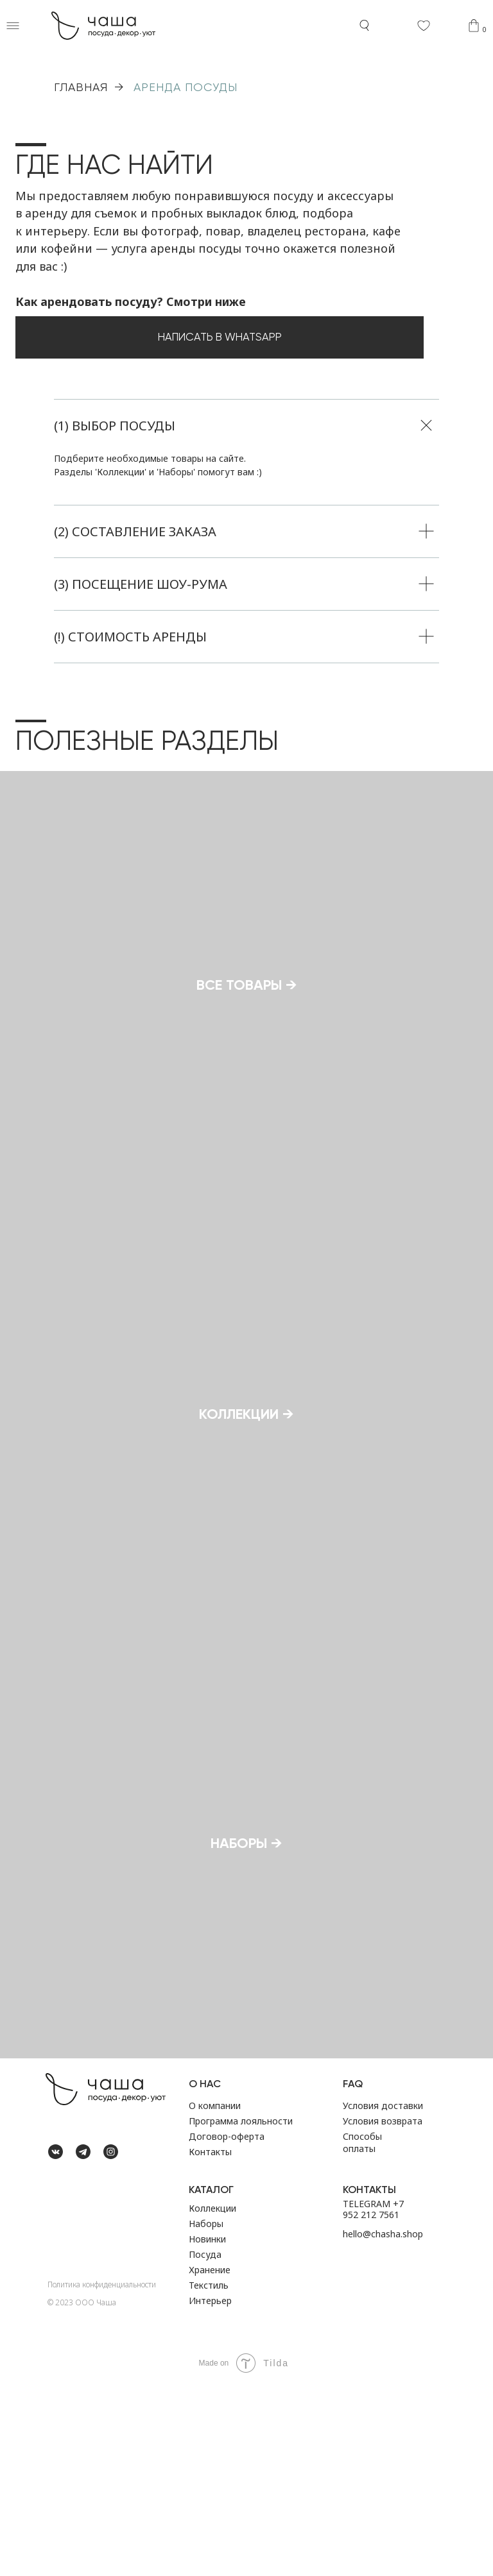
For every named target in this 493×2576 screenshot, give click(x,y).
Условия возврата (382, 2311)
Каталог (211, 2380)
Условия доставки (383, 2296)
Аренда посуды (186, 87)
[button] (12, 25)
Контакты (210, 2342)
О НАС (205, 2274)
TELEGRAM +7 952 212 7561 (373, 2399)
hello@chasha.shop (383, 2424)
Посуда (205, 2445)
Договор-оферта (226, 2327)
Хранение (209, 2460)
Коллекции (212, 2399)
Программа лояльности (241, 2311)
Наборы (206, 2414)
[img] (55, 2367)
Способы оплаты (362, 2333)
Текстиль (209, 2476)
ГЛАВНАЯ (81, 87)
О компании (215, 2296)
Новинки (207, 2429)
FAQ (353, 2274)
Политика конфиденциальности (102, 2475)
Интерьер (210, 2491)
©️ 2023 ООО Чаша (82, 2492)
